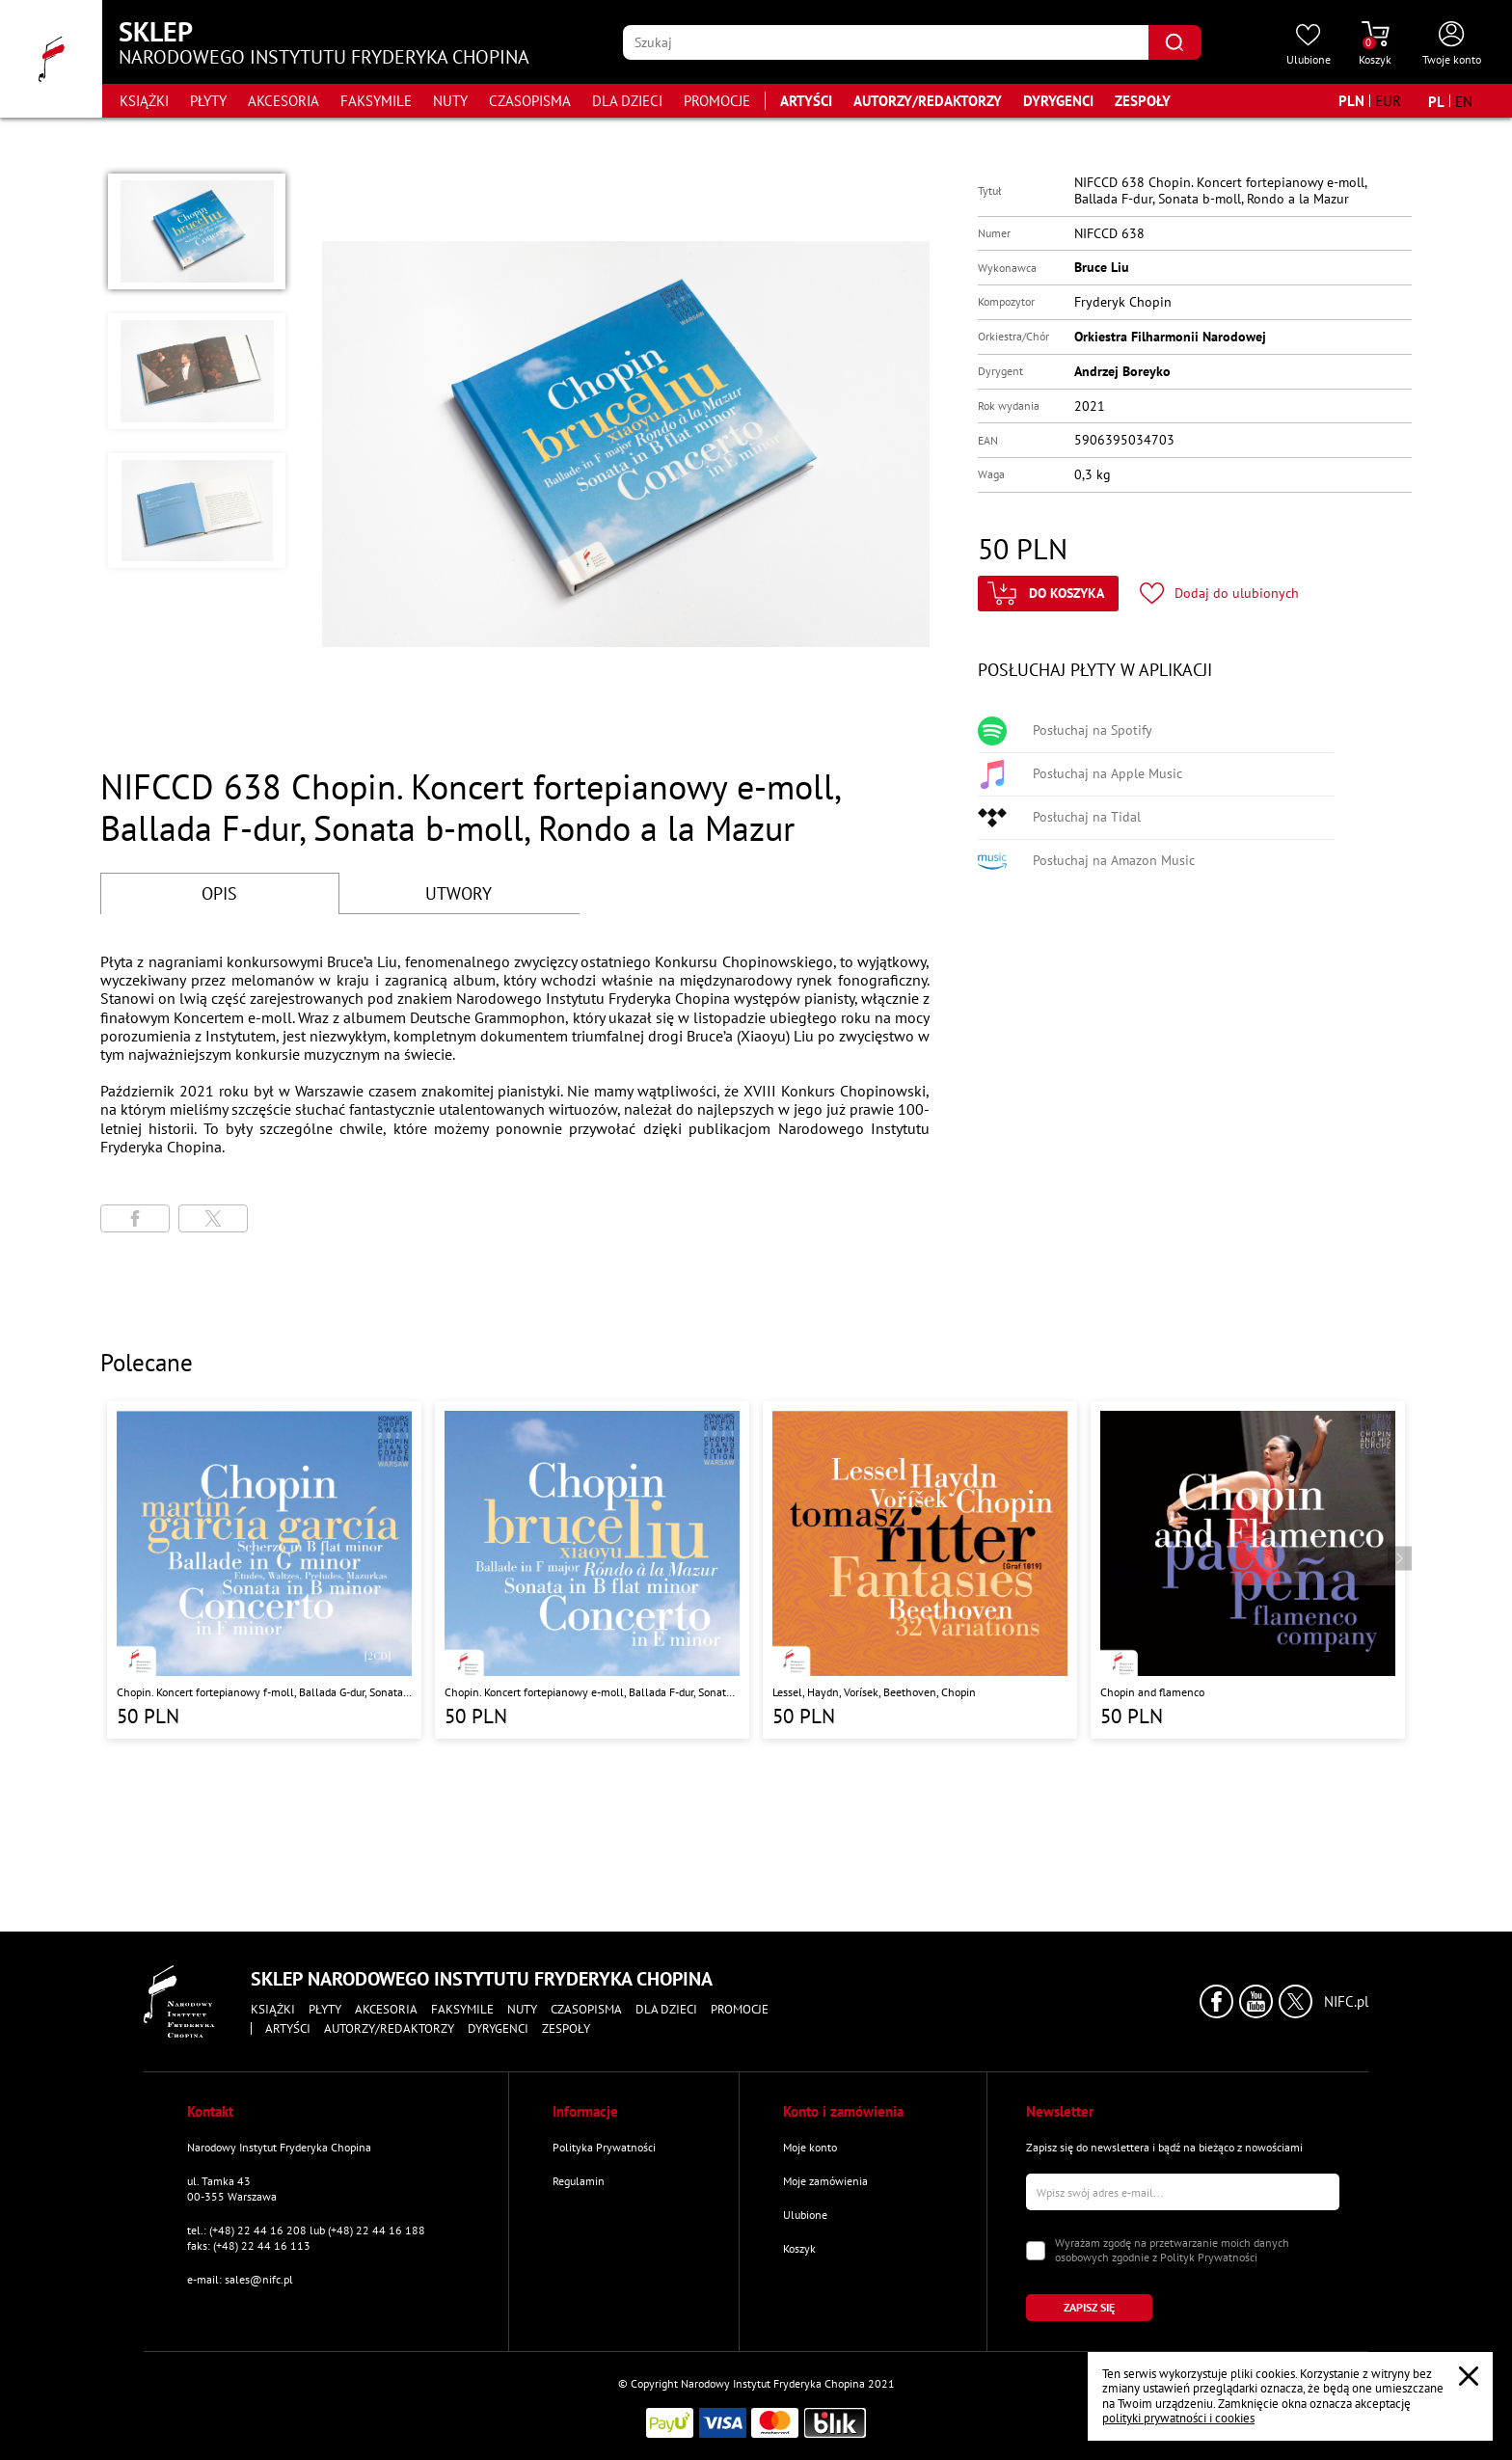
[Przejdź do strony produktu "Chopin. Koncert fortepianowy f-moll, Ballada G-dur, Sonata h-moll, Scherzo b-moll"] (264, 1570)
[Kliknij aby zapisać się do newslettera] (1089, 2307)
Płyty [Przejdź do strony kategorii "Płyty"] (208, 101)
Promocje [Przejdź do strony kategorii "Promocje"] (717, 101)
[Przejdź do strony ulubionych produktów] (1308, 44)
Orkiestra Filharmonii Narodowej (1170, 336)
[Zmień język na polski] (1436, 101)
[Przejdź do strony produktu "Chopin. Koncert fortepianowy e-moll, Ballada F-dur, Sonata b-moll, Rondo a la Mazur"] (592, 1570)
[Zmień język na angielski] (1463, 101)
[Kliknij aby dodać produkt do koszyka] (1048, 593)
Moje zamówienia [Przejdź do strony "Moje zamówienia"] (825, 2181)
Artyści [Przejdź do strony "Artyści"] (806, 101)
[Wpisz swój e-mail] (1182, 2192)
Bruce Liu (1101, 267)
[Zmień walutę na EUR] (1388, 101)
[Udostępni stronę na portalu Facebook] (135, 1218)
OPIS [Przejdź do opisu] (219, 893)
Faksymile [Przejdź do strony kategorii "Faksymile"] (376, 101)
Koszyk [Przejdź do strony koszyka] (799, 2248)
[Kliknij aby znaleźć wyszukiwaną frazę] (1175, 42)
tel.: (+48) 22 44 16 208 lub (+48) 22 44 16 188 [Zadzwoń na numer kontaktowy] (306, 2230)
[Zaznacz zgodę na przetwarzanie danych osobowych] (1035, 2250)
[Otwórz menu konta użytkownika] (1452, 44)
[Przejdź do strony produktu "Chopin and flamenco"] (1248, 1570)
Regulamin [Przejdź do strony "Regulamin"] (579, 2181)
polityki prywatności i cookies (1178, 2418)
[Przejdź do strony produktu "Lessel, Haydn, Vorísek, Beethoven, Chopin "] (920, 1570)
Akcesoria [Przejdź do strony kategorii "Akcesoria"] (283, 101)
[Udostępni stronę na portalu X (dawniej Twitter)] (213, 1218)
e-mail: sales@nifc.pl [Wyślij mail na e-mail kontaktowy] (240, 2279)
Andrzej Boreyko (1122, 371)
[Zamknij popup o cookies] (1468, 2376)
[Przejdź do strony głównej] (51, 59)
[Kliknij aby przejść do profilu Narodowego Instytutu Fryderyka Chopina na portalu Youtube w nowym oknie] (1256, 2001)
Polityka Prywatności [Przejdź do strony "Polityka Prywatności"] (604, 2147)
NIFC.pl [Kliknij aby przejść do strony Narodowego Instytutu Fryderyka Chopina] (1346, 2002)
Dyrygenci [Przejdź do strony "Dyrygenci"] (1058, 101)
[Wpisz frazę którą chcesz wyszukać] (885, 42)
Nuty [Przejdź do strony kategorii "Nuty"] (450, 101)
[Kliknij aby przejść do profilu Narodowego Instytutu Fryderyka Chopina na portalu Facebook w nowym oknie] (1216, 2001)
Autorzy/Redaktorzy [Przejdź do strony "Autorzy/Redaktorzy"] (927, 101)
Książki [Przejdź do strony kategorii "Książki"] (144, 101)
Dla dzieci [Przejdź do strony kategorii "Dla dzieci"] (627, 101)
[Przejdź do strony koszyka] (1375, 44)
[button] (196, 231)
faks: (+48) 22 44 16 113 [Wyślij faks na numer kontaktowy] (248, 2245)
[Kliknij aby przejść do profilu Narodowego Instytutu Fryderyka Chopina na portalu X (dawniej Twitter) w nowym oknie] (1295, 2001)
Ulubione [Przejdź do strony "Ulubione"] (805, 2214)
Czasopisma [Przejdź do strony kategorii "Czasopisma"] (530, 101)
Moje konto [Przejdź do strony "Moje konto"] (810, 2147)
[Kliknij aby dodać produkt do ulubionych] (1219, 593)
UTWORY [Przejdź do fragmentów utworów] (458, 893)
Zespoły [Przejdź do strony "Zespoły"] (1143, 101)
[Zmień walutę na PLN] (1351, 101)
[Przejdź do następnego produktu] (1400, 1559)
